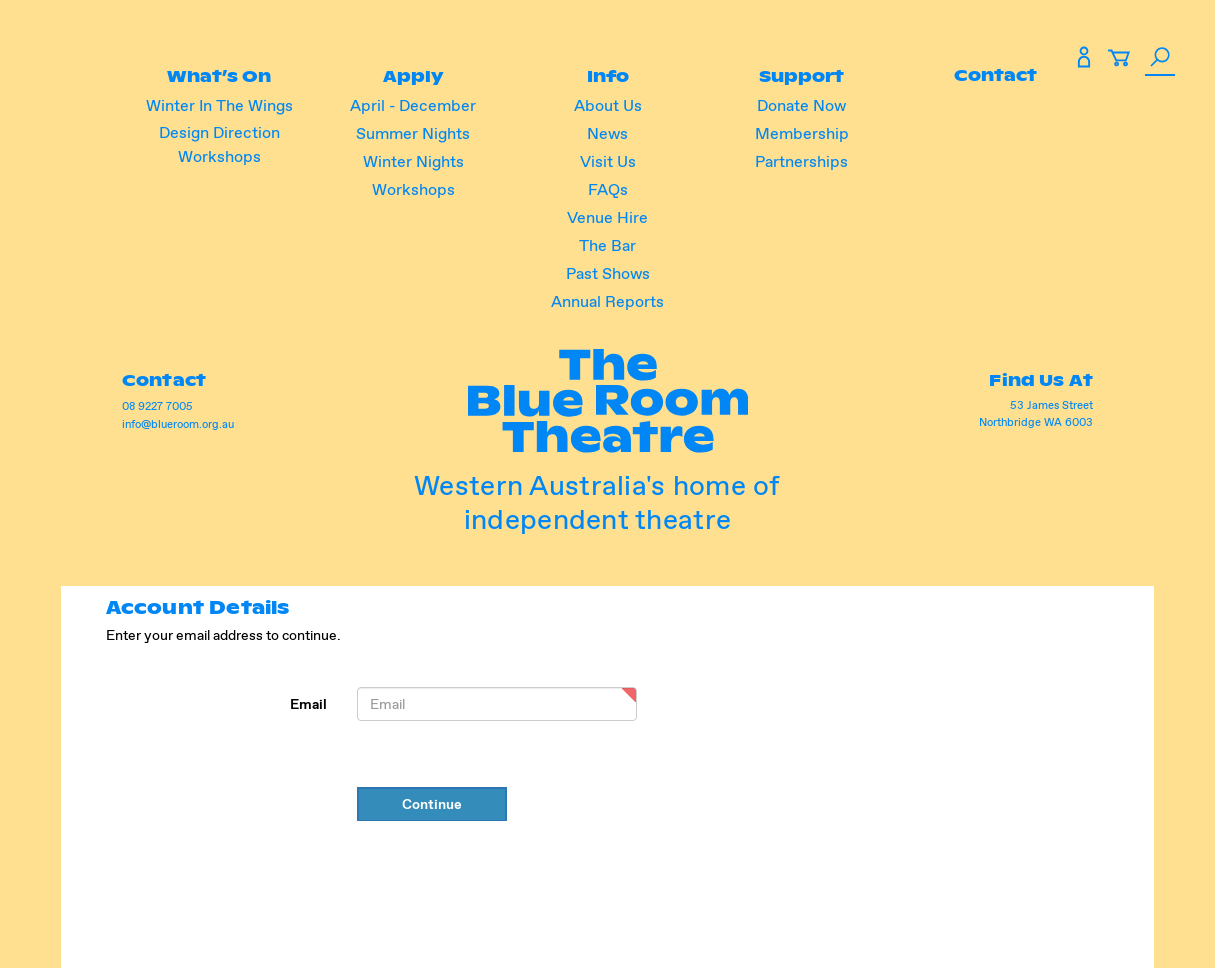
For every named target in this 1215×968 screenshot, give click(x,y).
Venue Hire (607, 217)
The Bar (607, 245)
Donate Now (800, 105)
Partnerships (800, 161)
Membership (800, 133)
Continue (432, 804)
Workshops (414, 189)
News (607, 133)
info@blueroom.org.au (181, 424)
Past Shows (608, 273)
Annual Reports (607, 301)
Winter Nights (414, 161)
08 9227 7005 (160, 406)
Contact (993, 74)
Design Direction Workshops (221, 144)
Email (308, 704)
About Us (608, 105)
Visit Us (608, 161)
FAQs (608, 189)
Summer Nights (415, 133)
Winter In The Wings (221, 105)
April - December (415, 105)
